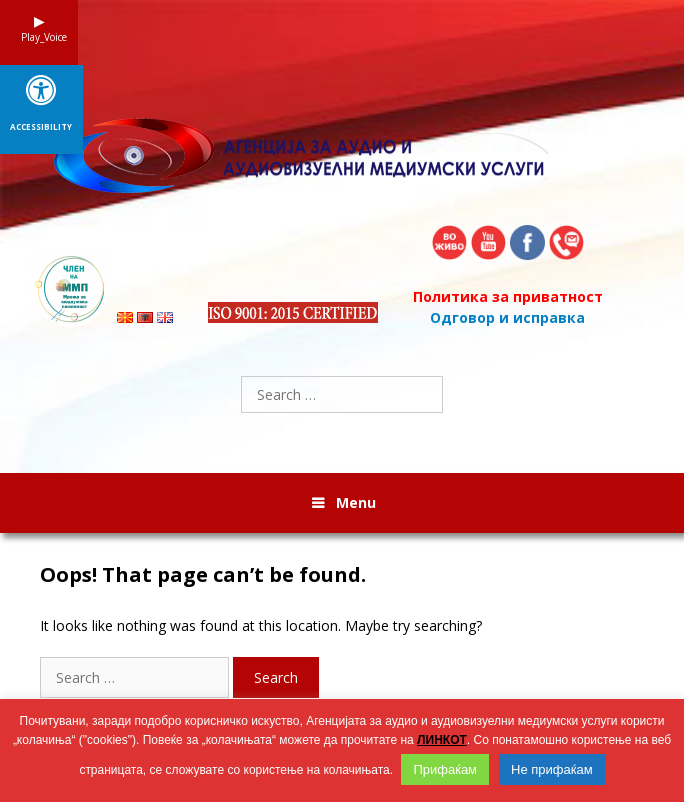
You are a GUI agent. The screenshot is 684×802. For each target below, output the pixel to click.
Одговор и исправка (507, 317)
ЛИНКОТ (442, 740)
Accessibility (41, 127)
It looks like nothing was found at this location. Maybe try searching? (261, 625)
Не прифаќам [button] (552, 769)
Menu (356, 502)
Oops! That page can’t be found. (203, 575)
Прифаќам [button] (445, 769)
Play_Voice (39, 37)
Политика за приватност (508, 296)
